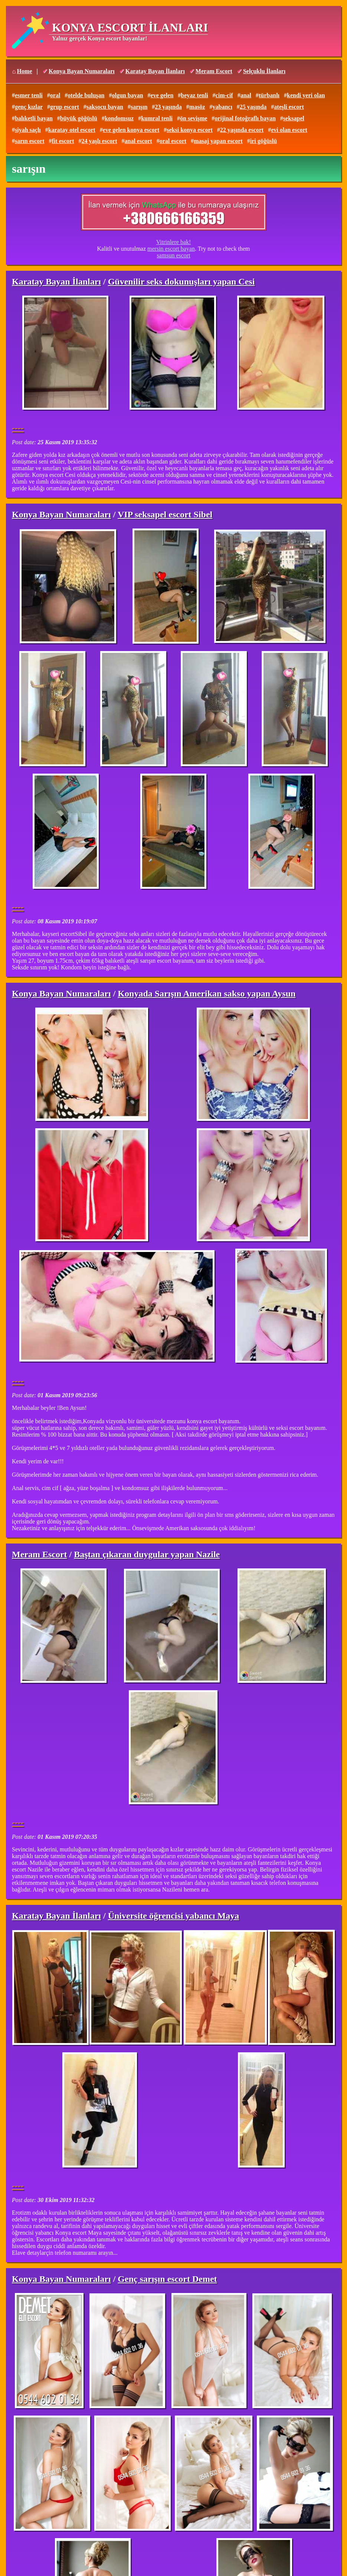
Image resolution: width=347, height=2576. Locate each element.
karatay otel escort (71, 130)
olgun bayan (127, 95)
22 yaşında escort (241, 130)
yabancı (222, 107)
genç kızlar (29, 107)
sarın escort (30, 141)
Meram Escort (214, 71)
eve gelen (162, 95)
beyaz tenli (194, 95)
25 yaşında (253, 107)
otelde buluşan (86, 95)
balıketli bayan (34, 118)
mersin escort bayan (171, 248)
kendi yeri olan (306, 95)
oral (55, 95)
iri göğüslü (263, 141)
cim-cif (224, 95)
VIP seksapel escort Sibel (165, 514)
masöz (197, 107)
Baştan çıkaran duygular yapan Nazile (147, 1554)
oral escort (173, 141)
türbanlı (269, 95)
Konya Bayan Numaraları (82, 71)
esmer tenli (29, 95)
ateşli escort (289, 107)
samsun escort (173, 255)
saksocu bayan (104, 107)
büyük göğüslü (78, 118)
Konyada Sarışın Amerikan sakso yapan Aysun (206, 993)
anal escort (138, 141)
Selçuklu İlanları (264, 71)
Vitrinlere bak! (173, 242)
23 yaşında (168, 107)
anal (245, 95)
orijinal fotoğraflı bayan (245, 118)
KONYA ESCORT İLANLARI (130, 27)
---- (18, 428)
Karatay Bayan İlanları (155, 71)
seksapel (293, 118)
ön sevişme (193, 118)
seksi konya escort (190, 130)
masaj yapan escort (218, 141)
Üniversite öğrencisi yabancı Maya (173, 1915)
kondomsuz (119, 118)
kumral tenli (157, 118)
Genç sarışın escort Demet (167, 2279)
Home (24, 71)
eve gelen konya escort (131, 130)
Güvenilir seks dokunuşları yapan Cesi (181, 281)
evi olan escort (289, 130)
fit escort (63, 141)
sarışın (139, 107)
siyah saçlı (28, 130)
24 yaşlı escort (99, 141)
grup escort (64, 107)
